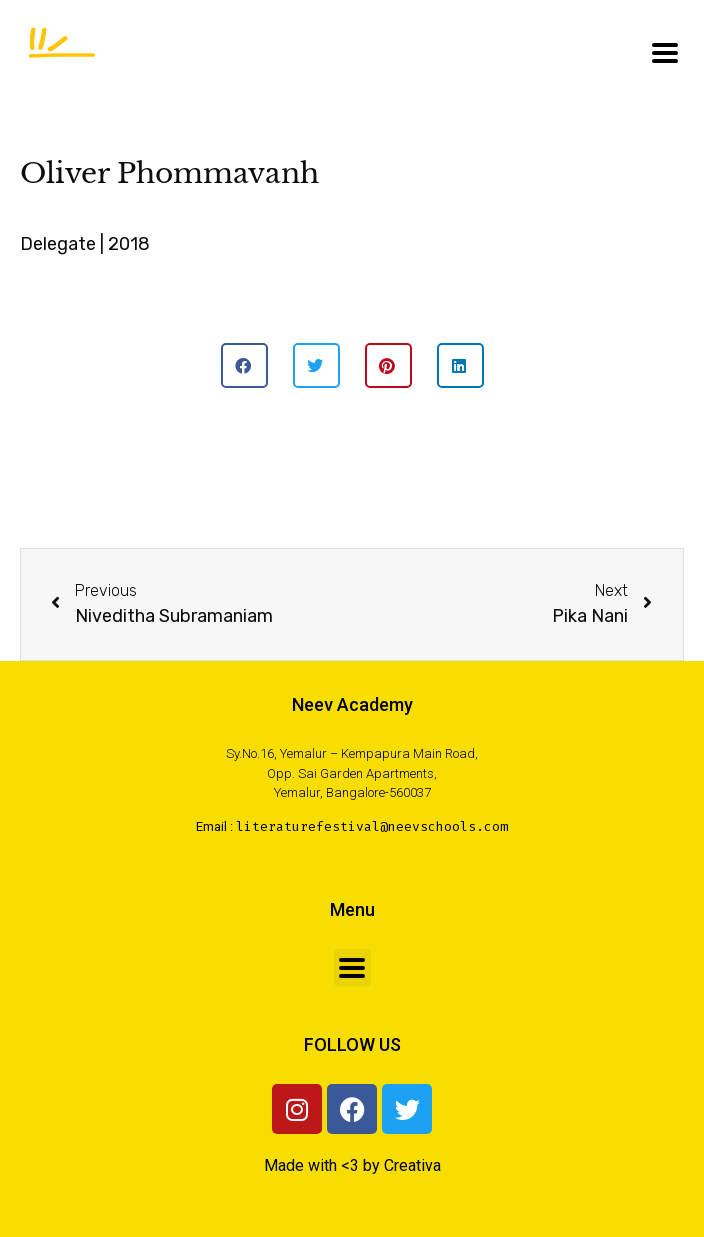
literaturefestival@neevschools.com (372, 826)
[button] (244, 365)
